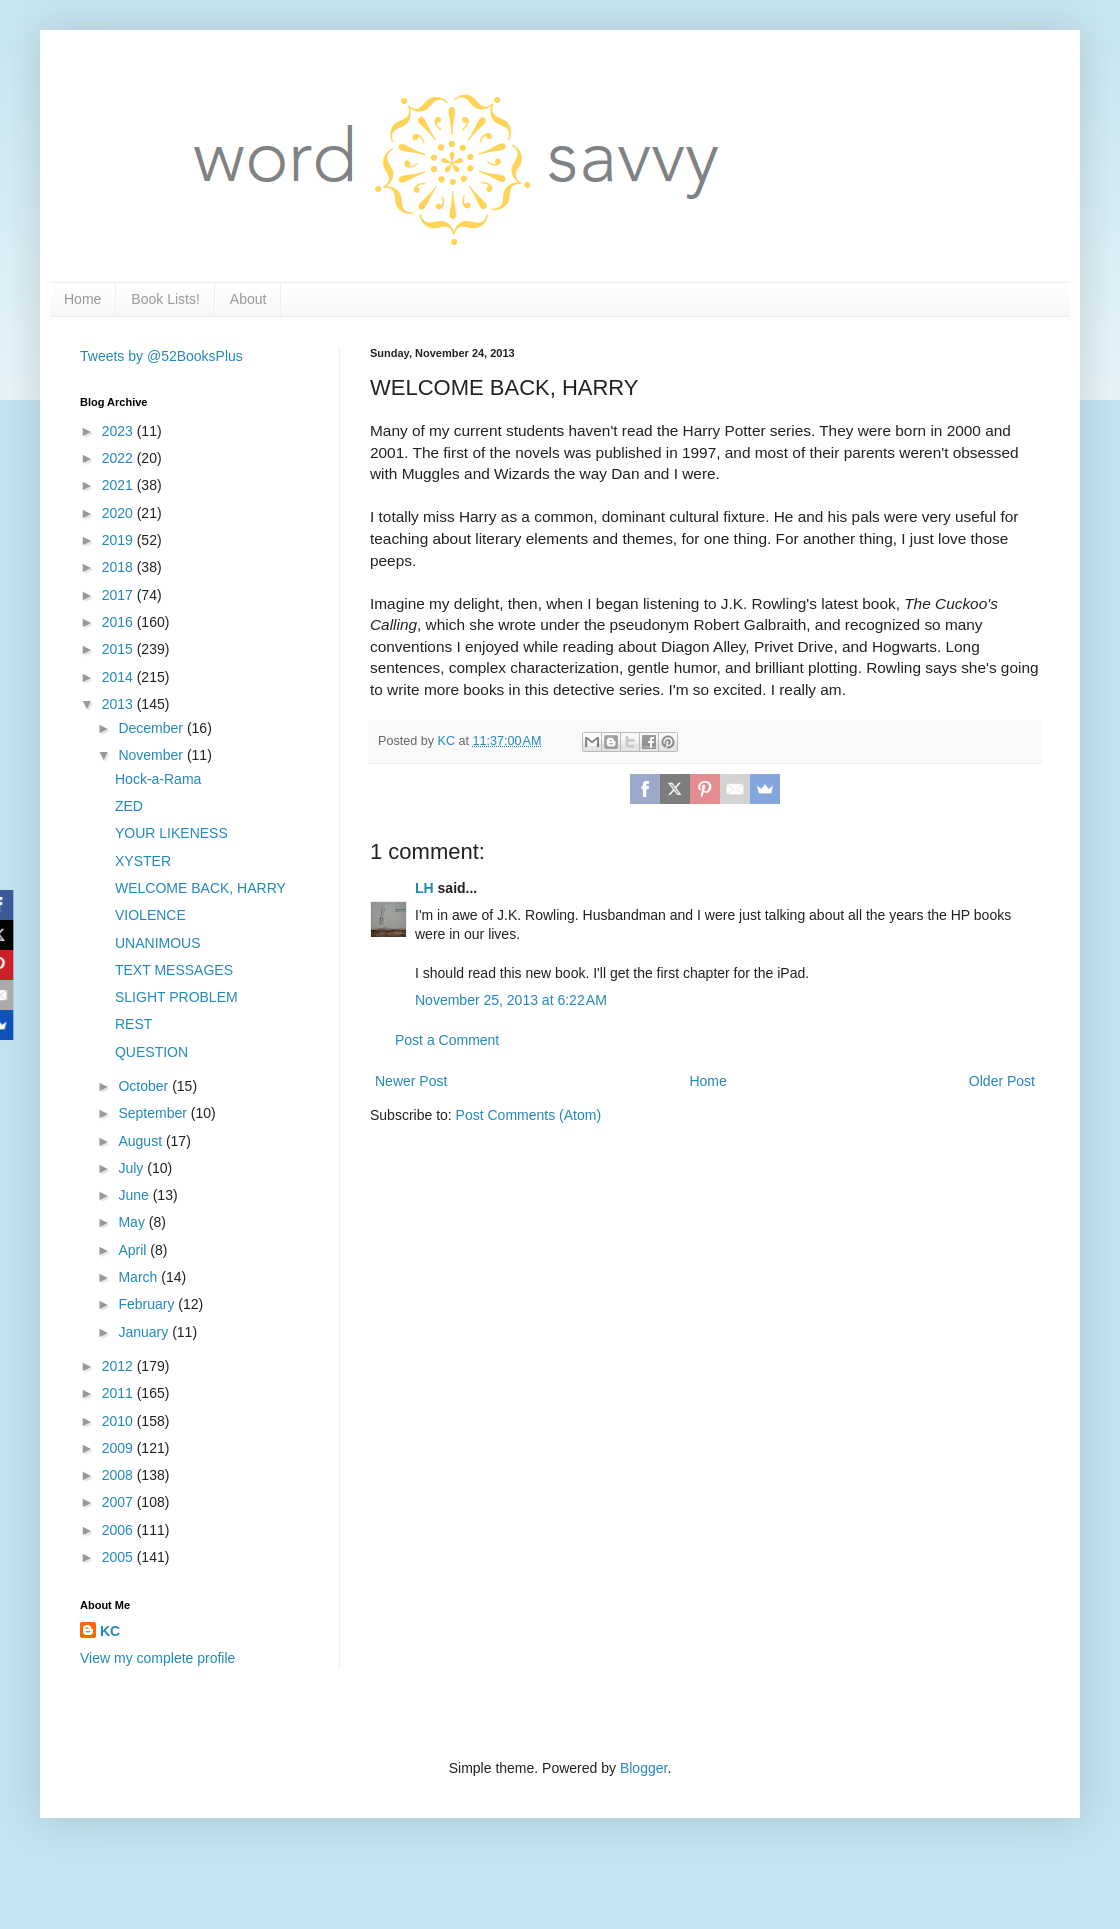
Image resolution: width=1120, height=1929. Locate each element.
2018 (119, 567)
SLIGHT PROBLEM (176, 997)
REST (133, 1024)
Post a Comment (447, 1040)
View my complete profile (157, 1658)
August (141, 1141)
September (154, 1113)
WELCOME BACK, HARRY (200, 888)
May (133, 1222)
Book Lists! (165, 299)
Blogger (643, 1768)
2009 (119, 1448)
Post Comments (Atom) (528, 1115)
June (135, 1195)
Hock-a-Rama (158, 779)
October (145, 1086)
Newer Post (411, 1081)
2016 (119, 622)
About (248, 299)
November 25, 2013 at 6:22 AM (511, 1000)
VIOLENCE (150, 915)
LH (424, 888)
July (132, 1168)
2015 (119, 649)
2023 (119, 431)
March (139, 1277)
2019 (119, 540)
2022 (119, 458)
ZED (129, 806)
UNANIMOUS (158, 943)
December (152, 728)
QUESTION (151, 1052)
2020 (119, 513)
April (134, 1250)
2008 (119, 1475)
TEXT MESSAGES (174, 970)
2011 (119, 1393)
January (145, 1332)
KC (110, 1631)
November (152, 755)
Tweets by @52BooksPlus (161, 356)
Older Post (1002, 1081)
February (148, 1304)
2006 (119, 1530)
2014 (119, 677)
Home (82, 299)
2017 (119, 595)
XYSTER (143, 861)
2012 (119, 1366)
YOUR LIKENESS (171, 833)
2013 (119, 704)
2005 (119, 1557)
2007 (119, 1502)
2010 (119, 1421)
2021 (119, 485)
